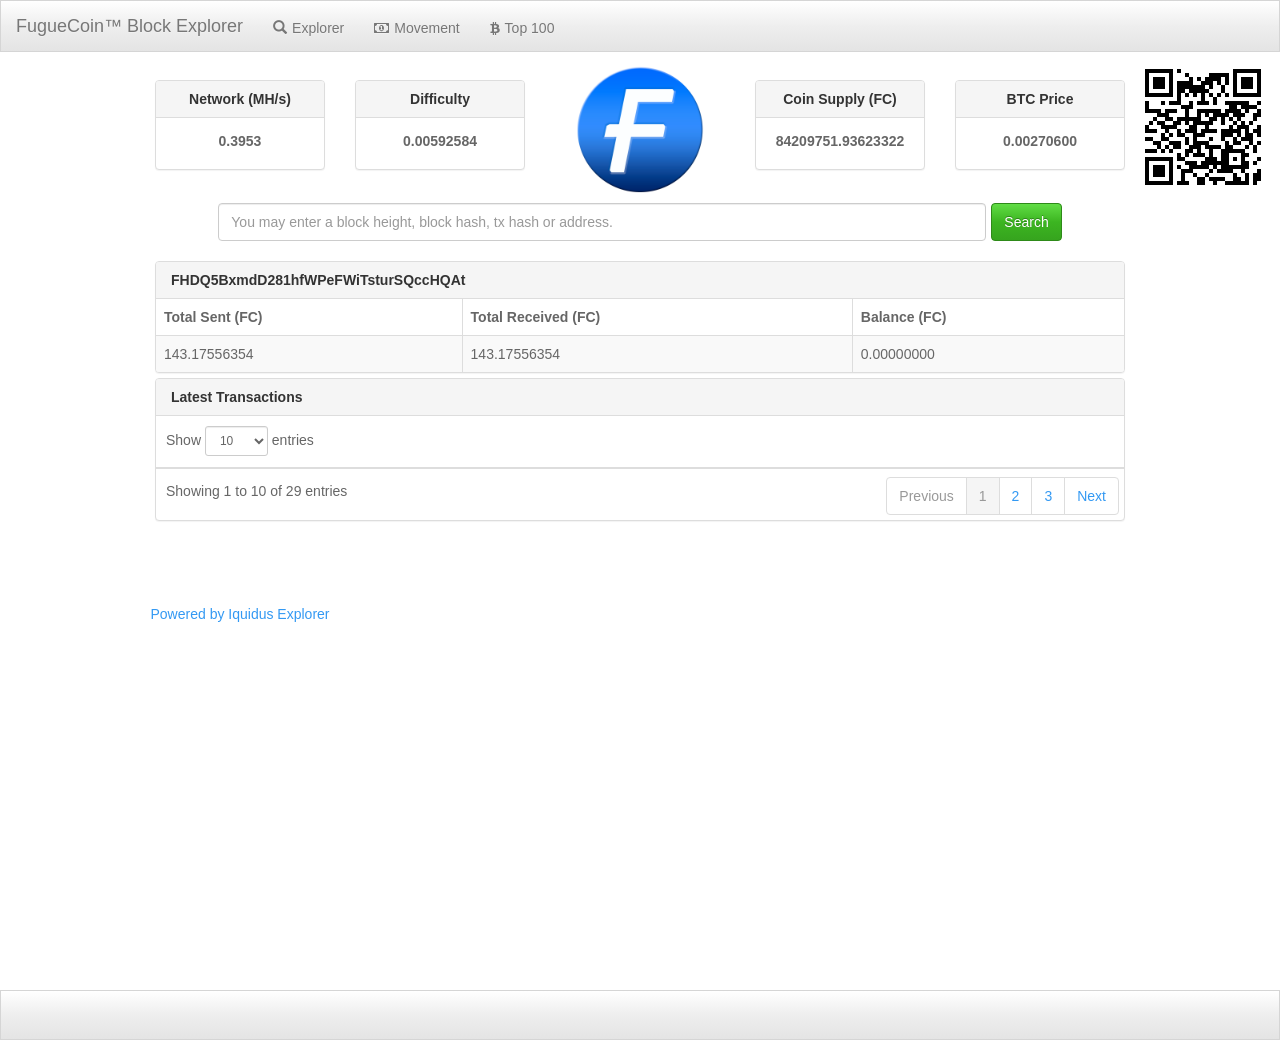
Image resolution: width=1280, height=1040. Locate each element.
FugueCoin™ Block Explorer (129, 26)
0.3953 (240, 141)
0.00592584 (440, 141)
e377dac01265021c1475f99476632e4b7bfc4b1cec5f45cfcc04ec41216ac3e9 (609, 673)
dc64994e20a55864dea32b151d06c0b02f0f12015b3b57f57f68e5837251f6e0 (610, 562)
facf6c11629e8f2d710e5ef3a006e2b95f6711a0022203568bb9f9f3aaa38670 (606, 525)
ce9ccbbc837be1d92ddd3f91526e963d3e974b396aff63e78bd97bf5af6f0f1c (605, 636)
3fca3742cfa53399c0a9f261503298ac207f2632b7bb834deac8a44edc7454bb (611, 784)
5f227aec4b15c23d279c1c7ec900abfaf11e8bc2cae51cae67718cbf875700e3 (610, 710)
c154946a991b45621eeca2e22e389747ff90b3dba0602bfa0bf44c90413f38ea (610, 821)
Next (1091, 904)
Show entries (240, 441)
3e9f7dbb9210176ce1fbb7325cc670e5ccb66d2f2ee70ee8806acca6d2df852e (610, 858)
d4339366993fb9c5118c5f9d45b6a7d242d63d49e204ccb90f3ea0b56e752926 (613, 599)
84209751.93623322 (840, 141)
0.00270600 (1040, 141)
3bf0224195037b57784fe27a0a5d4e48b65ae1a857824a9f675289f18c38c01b (612, 747)
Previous (926, 904)
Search (1026, 222)
